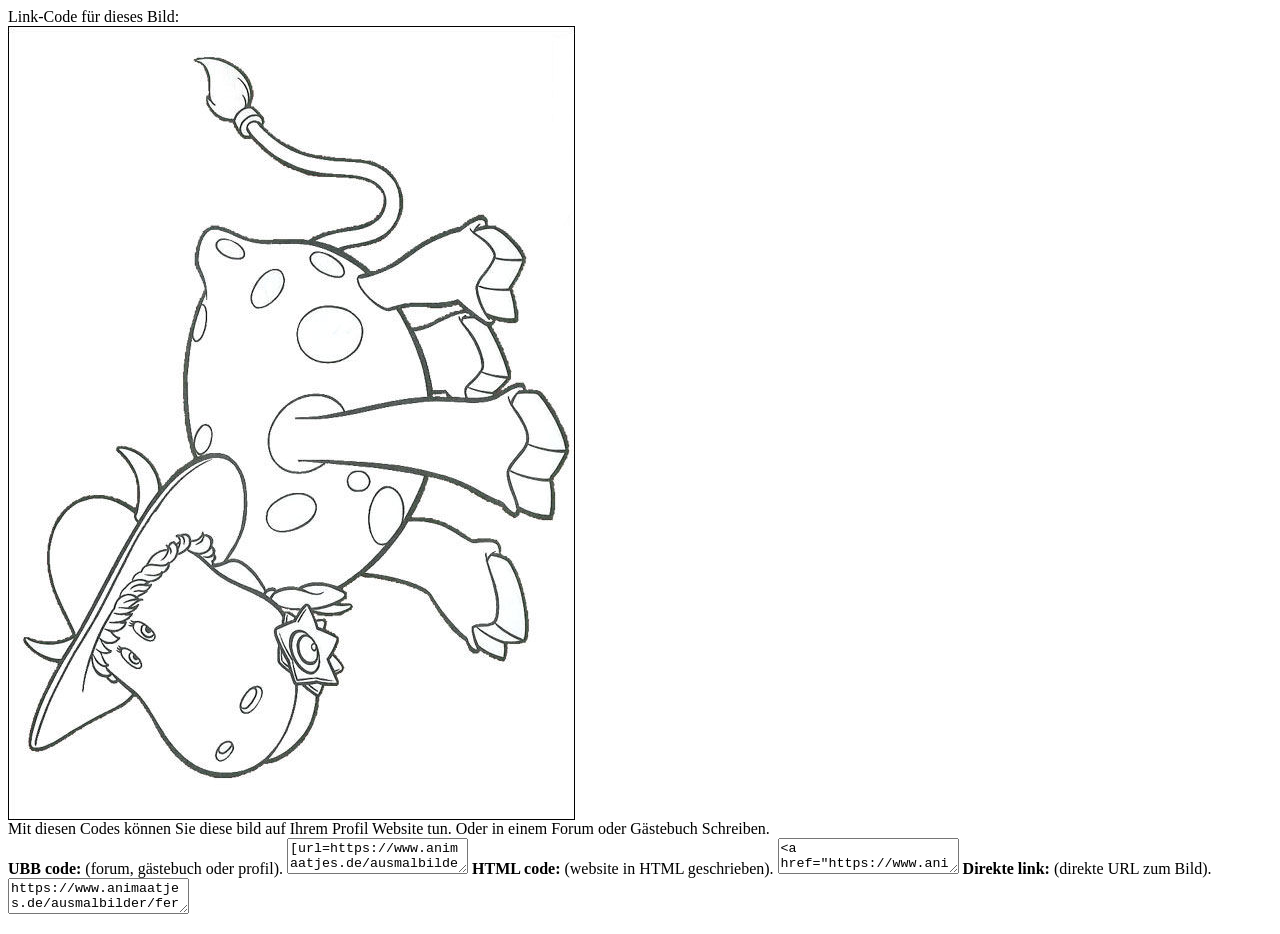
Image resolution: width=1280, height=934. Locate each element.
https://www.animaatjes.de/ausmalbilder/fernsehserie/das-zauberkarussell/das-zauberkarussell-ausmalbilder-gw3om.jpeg (108, 905)
